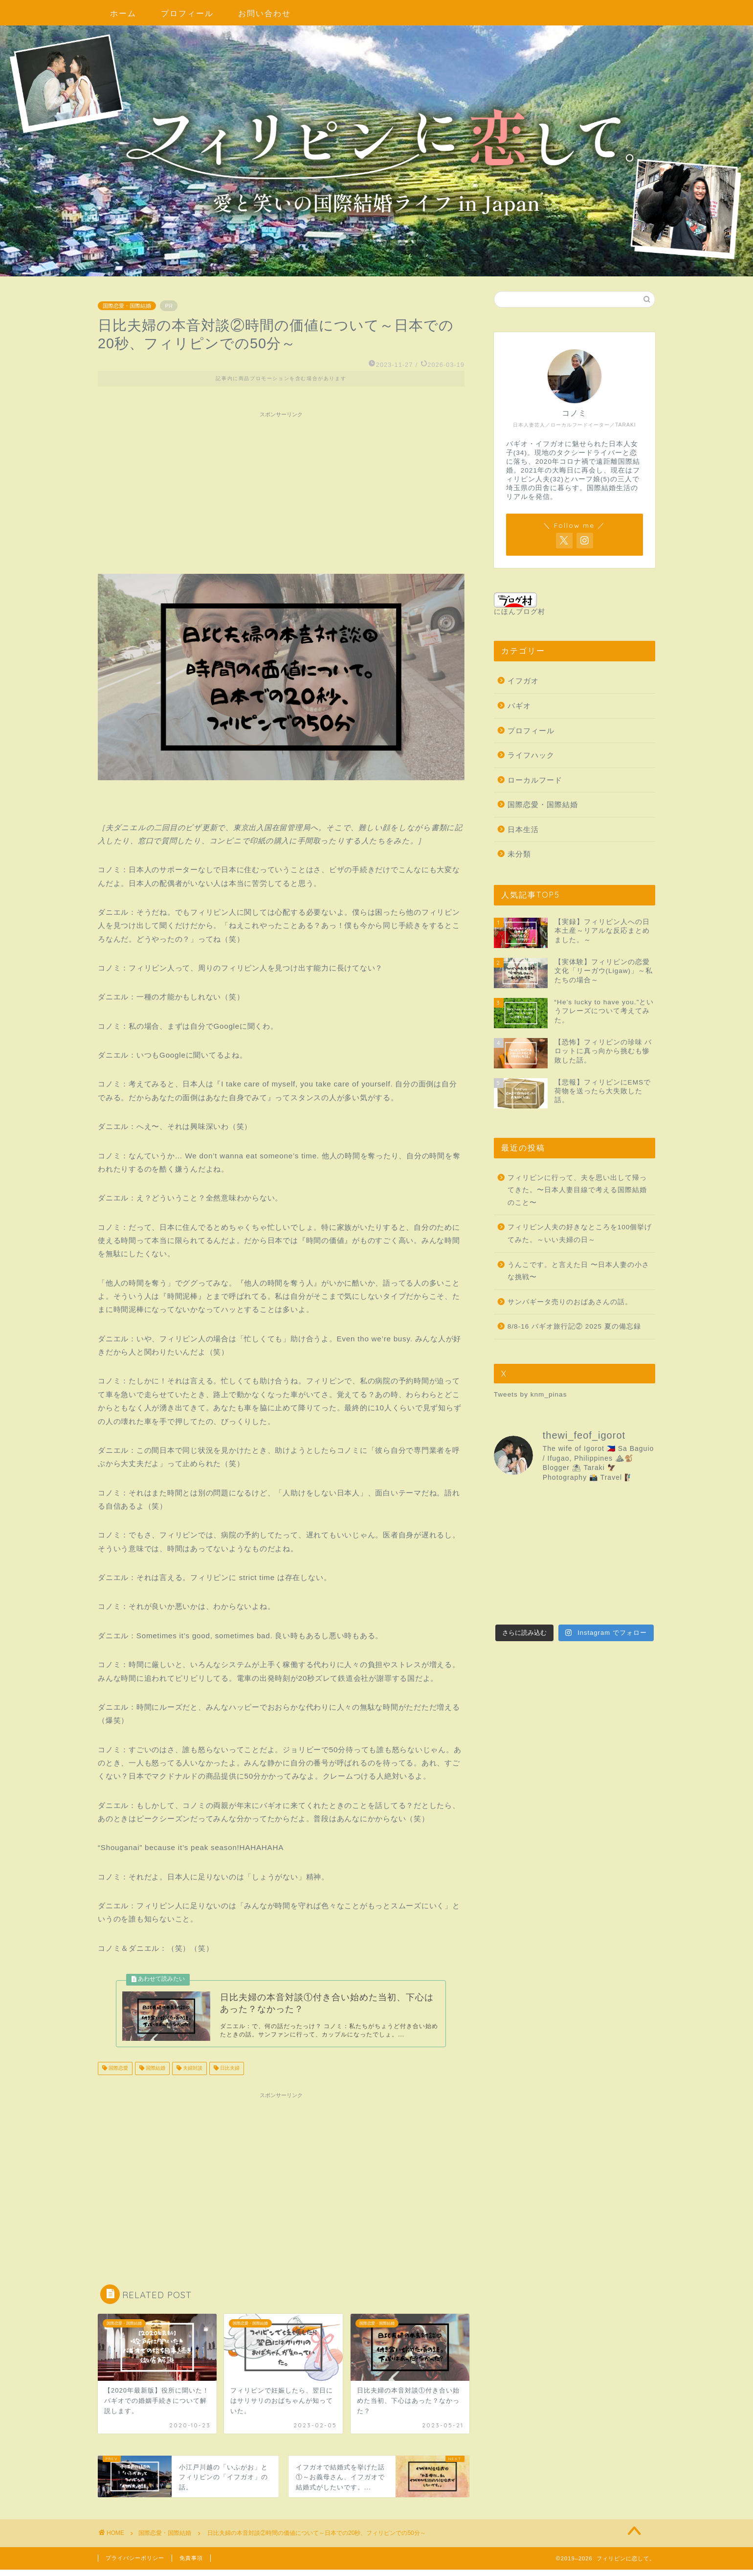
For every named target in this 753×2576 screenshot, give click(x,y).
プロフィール (187, 13)
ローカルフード (535, 780)
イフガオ (523, 681)
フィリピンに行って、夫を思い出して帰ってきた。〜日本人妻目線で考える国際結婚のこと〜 (577, 1190)
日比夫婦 (229, 2075)
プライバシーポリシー (135, 2564)
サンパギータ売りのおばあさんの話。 (570, 1302)
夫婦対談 (191, 2075)
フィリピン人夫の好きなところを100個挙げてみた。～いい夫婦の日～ (580, 1233)
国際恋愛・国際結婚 (127, 306)
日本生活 (523, 829)
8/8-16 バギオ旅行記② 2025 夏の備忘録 (574, 1326)
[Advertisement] (281, 490)
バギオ (519, 705)
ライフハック (531, 755)
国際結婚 (154, 2075)
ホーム (123, 13)
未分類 (519, 854)
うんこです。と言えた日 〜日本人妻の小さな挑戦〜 (578, 1271)
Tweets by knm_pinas (530, 1394)
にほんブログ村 (519, 603)
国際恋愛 (117, 2075)
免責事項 (191, 2564)
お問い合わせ (264, 13)
